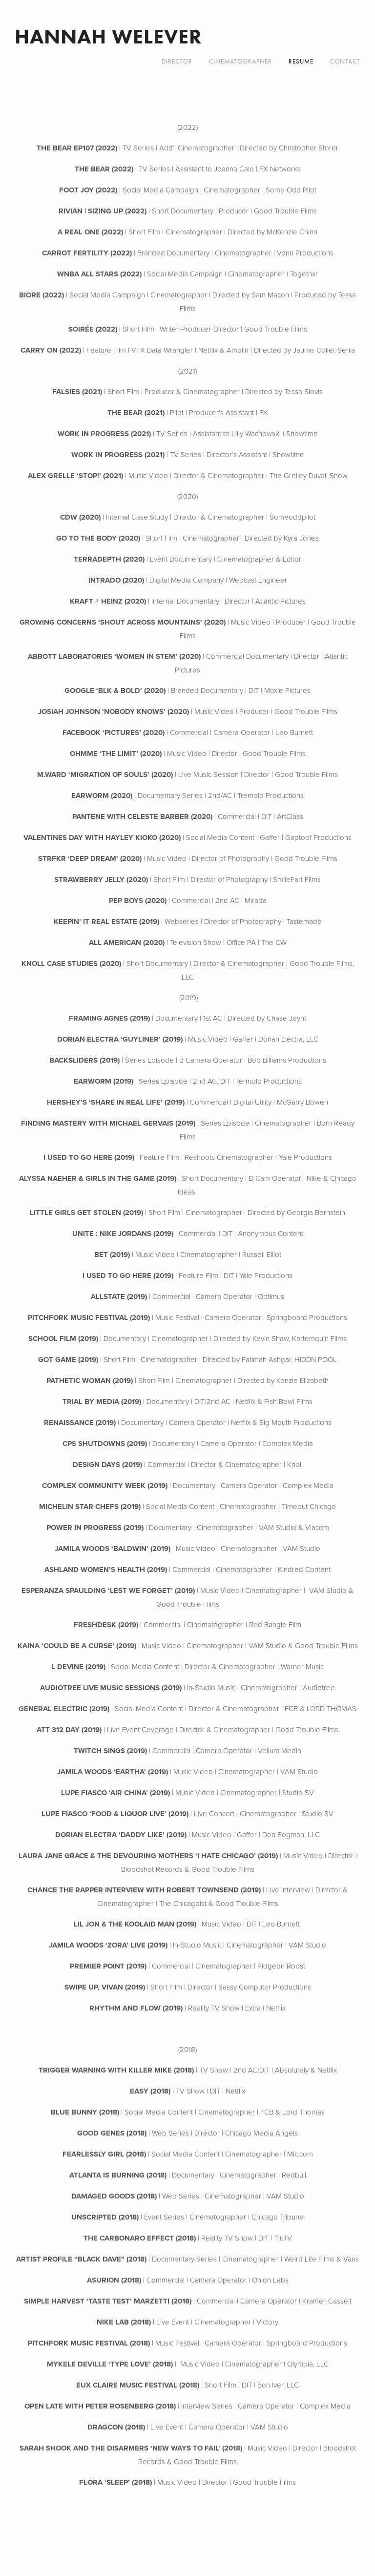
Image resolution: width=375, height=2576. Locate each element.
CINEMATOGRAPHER (240, 61)
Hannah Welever (108, 36)
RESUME (301, 61)
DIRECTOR (177, 61)
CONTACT (345, 61)
